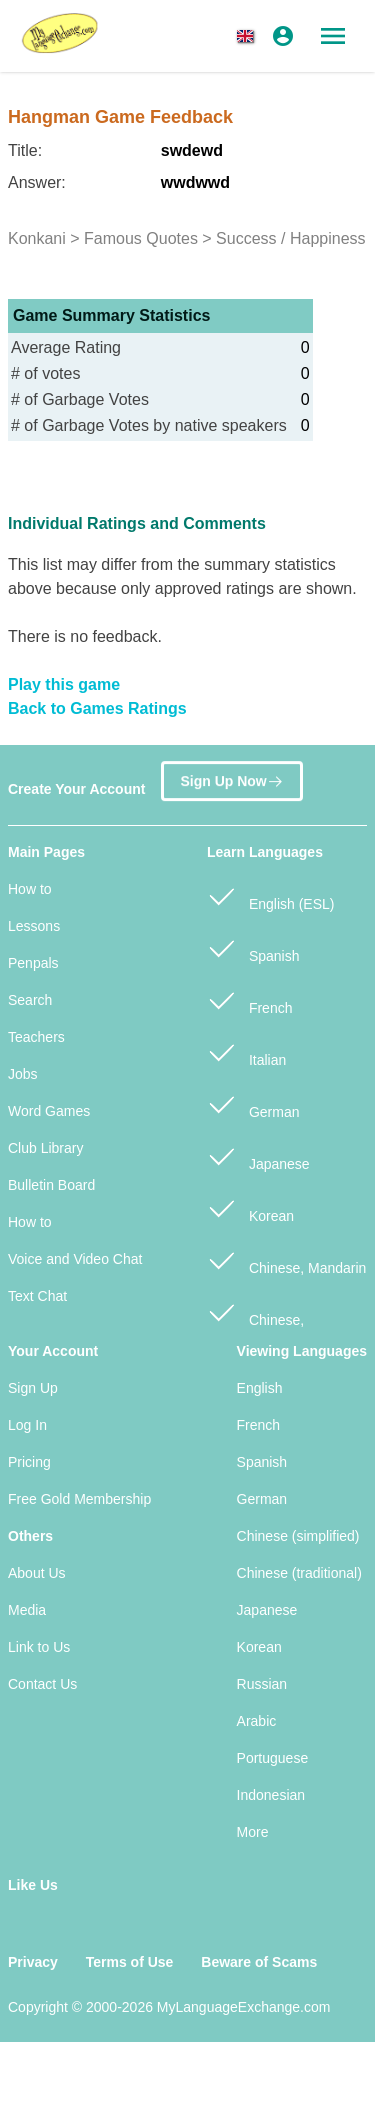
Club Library (45, 1148)
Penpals (33, 963)
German (253, 1103)
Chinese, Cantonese (255, 1322)
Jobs (23, 1074)
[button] (249, 36)
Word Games (49, 1111)
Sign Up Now (231, 779)
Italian (246, 1051)
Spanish (253, 947)
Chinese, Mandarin (286, 1259)
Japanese (258, 1155)
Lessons (34, 926)
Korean (250, 1207)
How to (30, 889)
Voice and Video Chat (75, 1259)
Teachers (36, 1037)
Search (30, 1000)
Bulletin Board (51, 1185)
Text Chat (37, 1296)
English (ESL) (270, 895)
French (249, 999)
